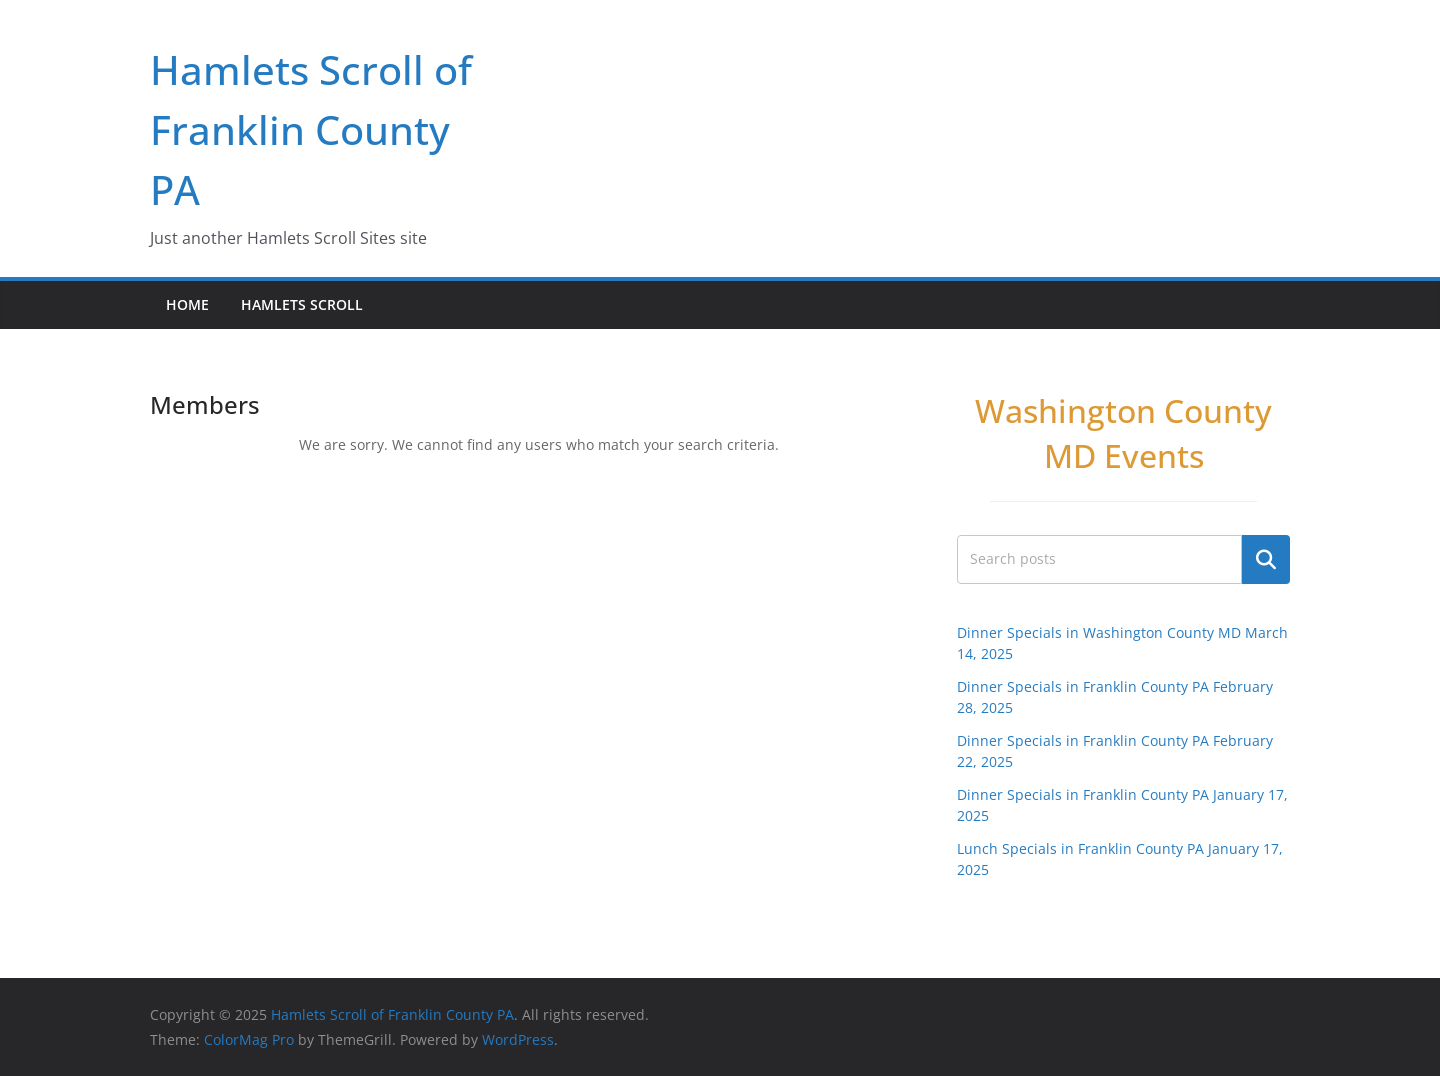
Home (187, 304)
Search (1266, 559)
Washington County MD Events (1123, 433)
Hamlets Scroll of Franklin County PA (311, 129)
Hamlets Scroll (302, 304)
